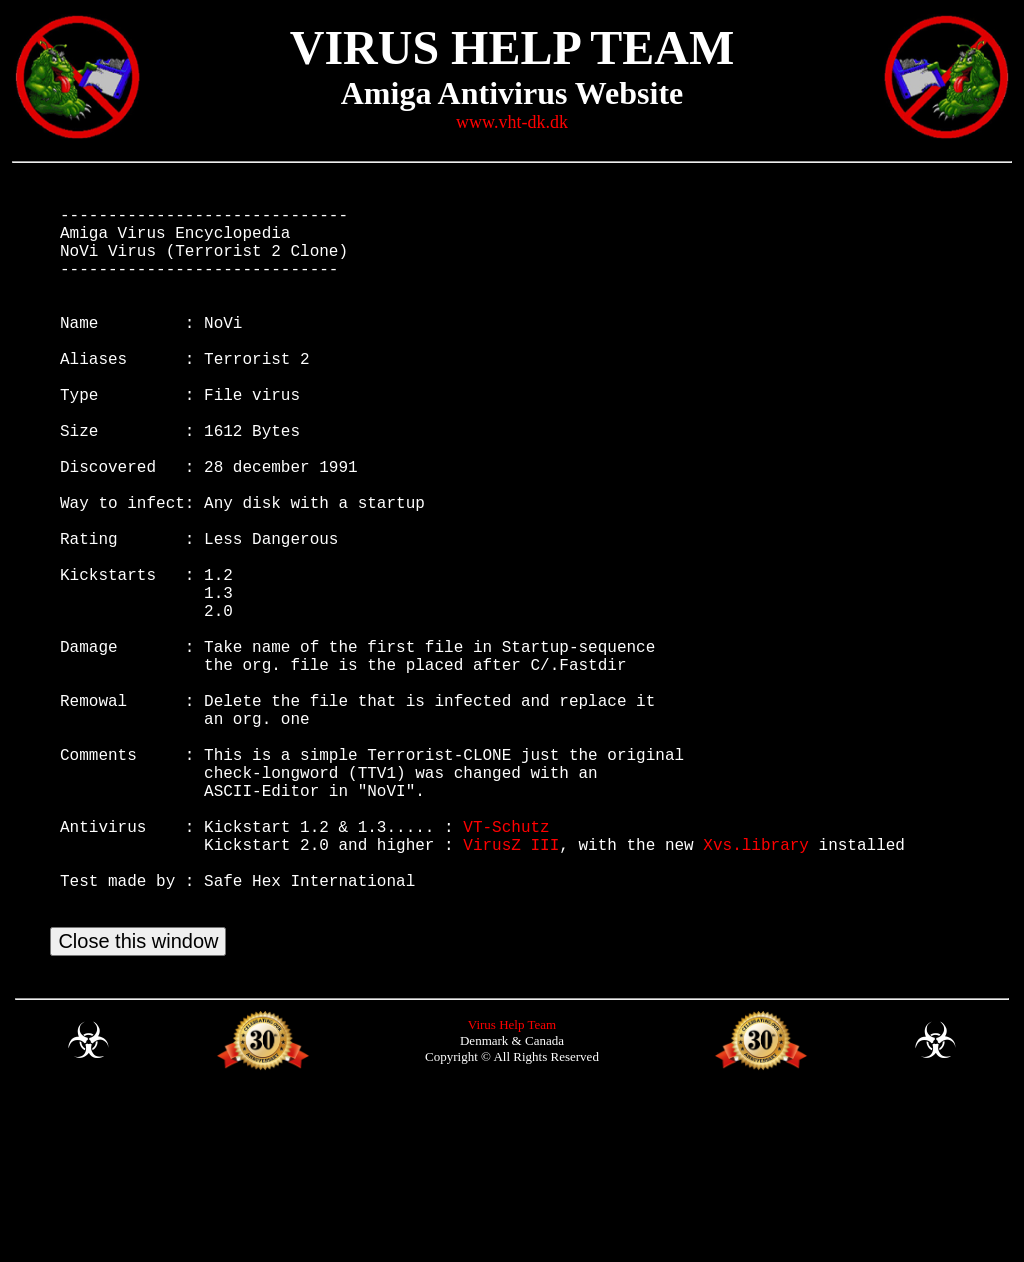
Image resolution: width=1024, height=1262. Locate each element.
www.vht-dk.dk (512, 122)
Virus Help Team (512, 1188)
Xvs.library (756, 988)
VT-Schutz (506, 966)
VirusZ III (511, 988)
